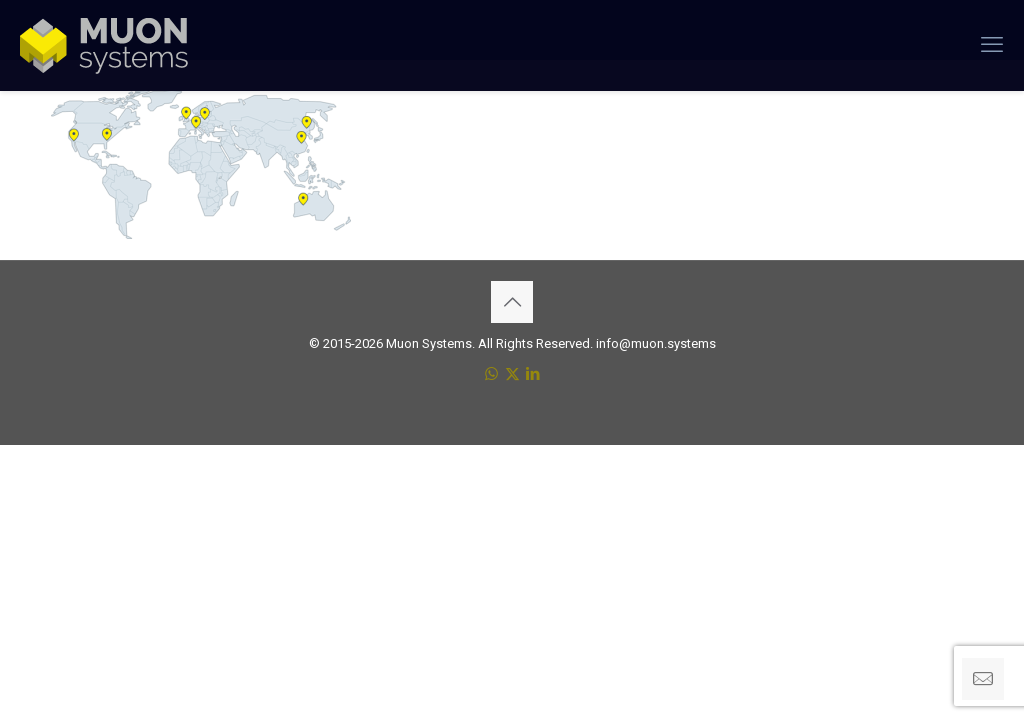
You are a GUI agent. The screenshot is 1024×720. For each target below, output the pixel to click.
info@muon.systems (656, 343)
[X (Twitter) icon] (512, 374)
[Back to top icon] (512, 302)
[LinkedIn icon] (533, 374)
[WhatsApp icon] (491, 374)
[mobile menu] (992, 45)
